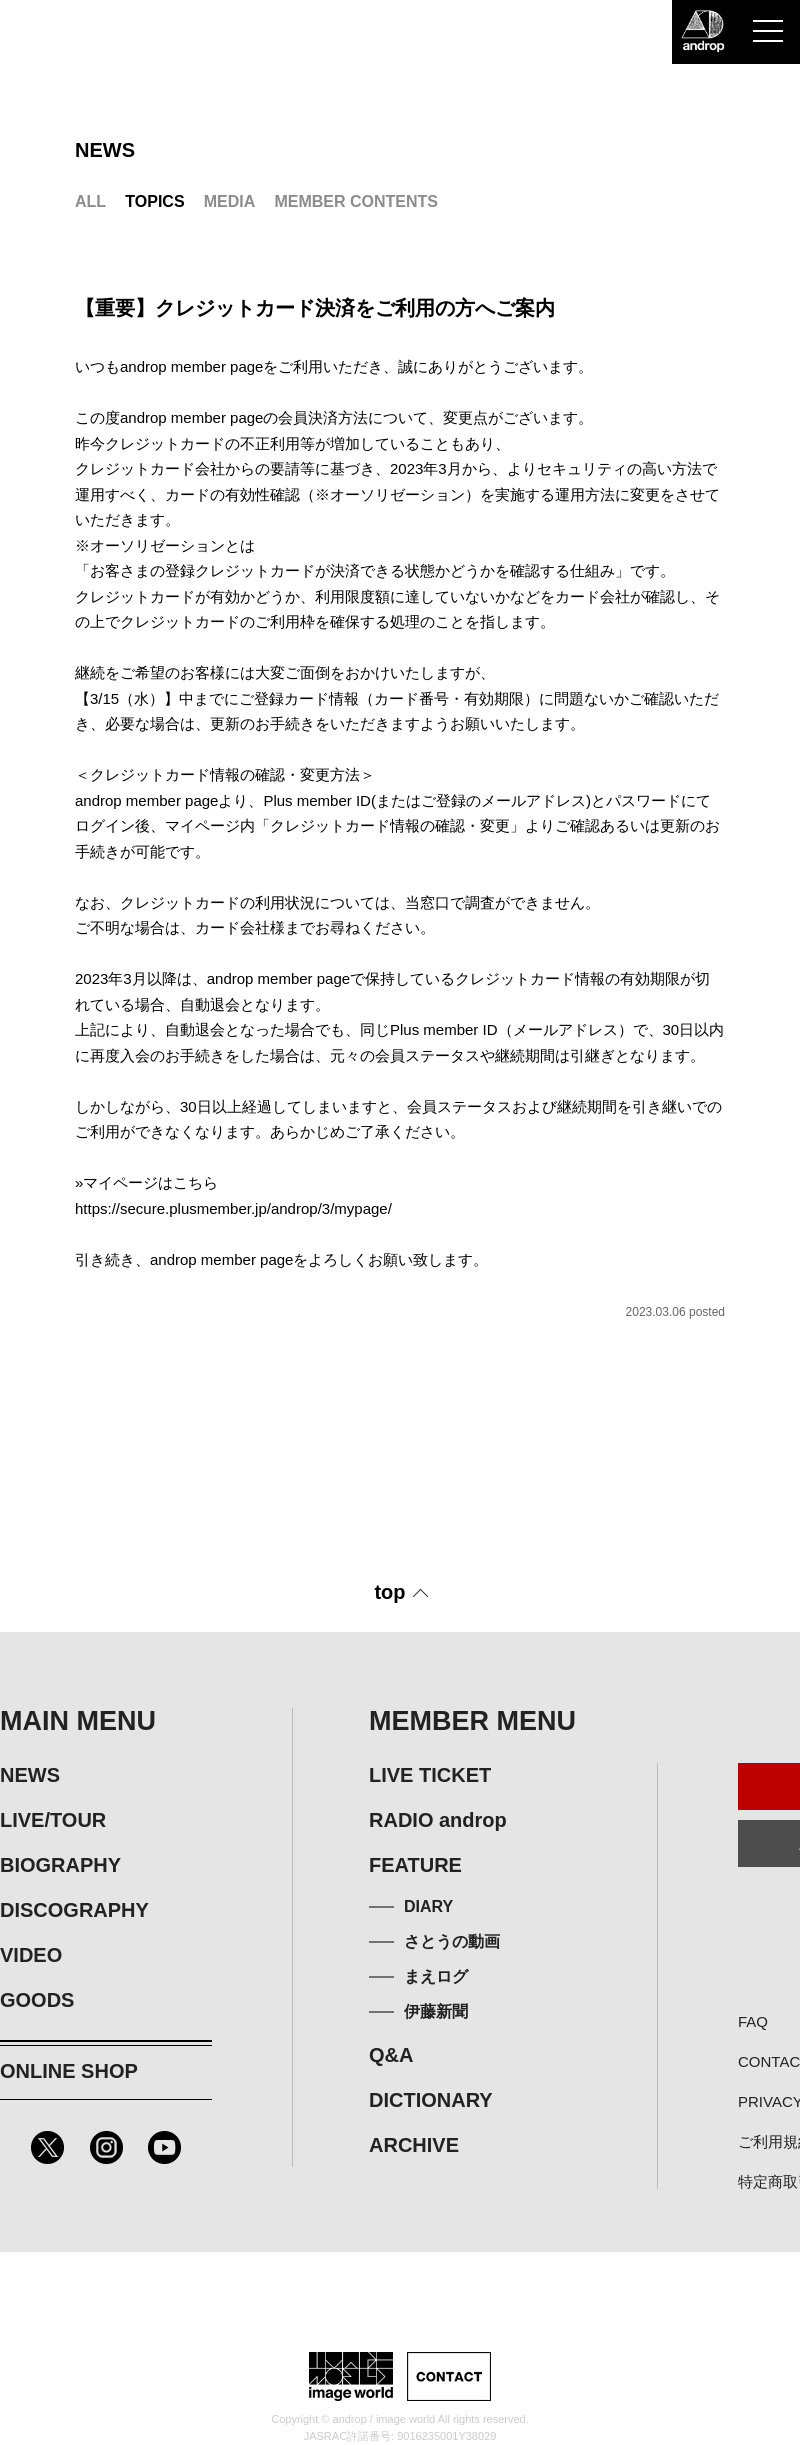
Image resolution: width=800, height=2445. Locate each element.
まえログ (436, 1976)
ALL (90, 201)
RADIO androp (438, 1820)
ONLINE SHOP (69, 2071)
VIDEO (31, 1955)
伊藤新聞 (436, 2011)
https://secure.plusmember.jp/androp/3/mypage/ (233, 1208)
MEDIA (230, 201)
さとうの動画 (452, 1941)
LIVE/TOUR (53, 1820)
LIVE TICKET (430, 1775)
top (389, 1592)
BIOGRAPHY (60, 1865)
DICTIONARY (431, 2100)
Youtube (164, 2147)
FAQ (753, 2021)
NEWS (30, 1775)
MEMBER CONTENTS (356, 201)
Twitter (47, 2147)
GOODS (37, 2000)
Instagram (106, 2147)
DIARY (428, 1906)
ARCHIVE (414, 2145)
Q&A (391, 2055)
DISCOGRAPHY (74, 1910)
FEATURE (415, 1865)
